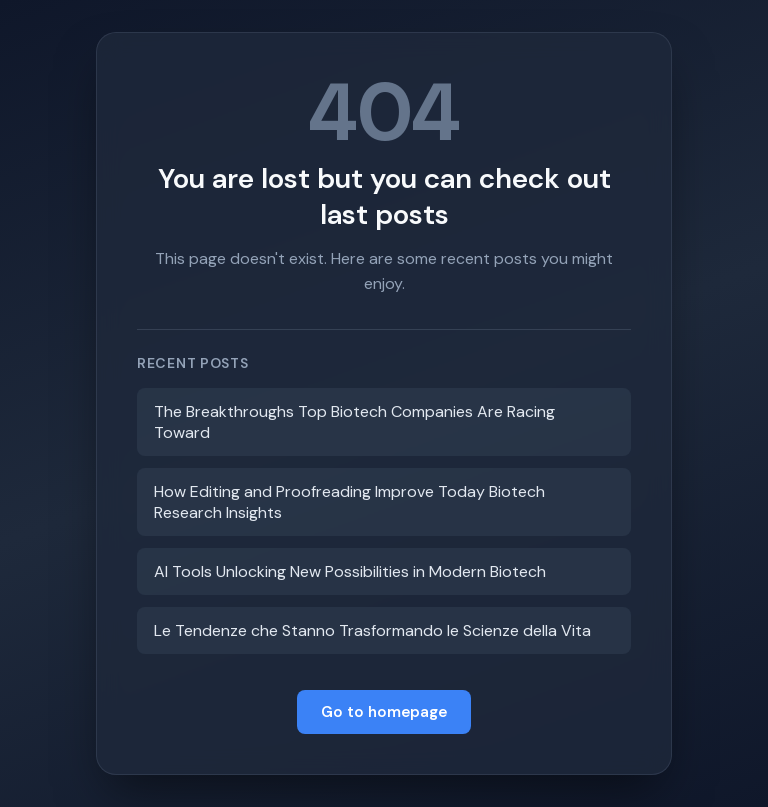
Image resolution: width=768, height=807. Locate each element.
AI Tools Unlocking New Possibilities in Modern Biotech (350, 571)
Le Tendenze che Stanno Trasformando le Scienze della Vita (372, 630)
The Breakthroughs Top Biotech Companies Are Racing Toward (354, 422)
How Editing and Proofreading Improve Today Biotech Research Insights (349, 502)
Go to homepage (384, 712)
